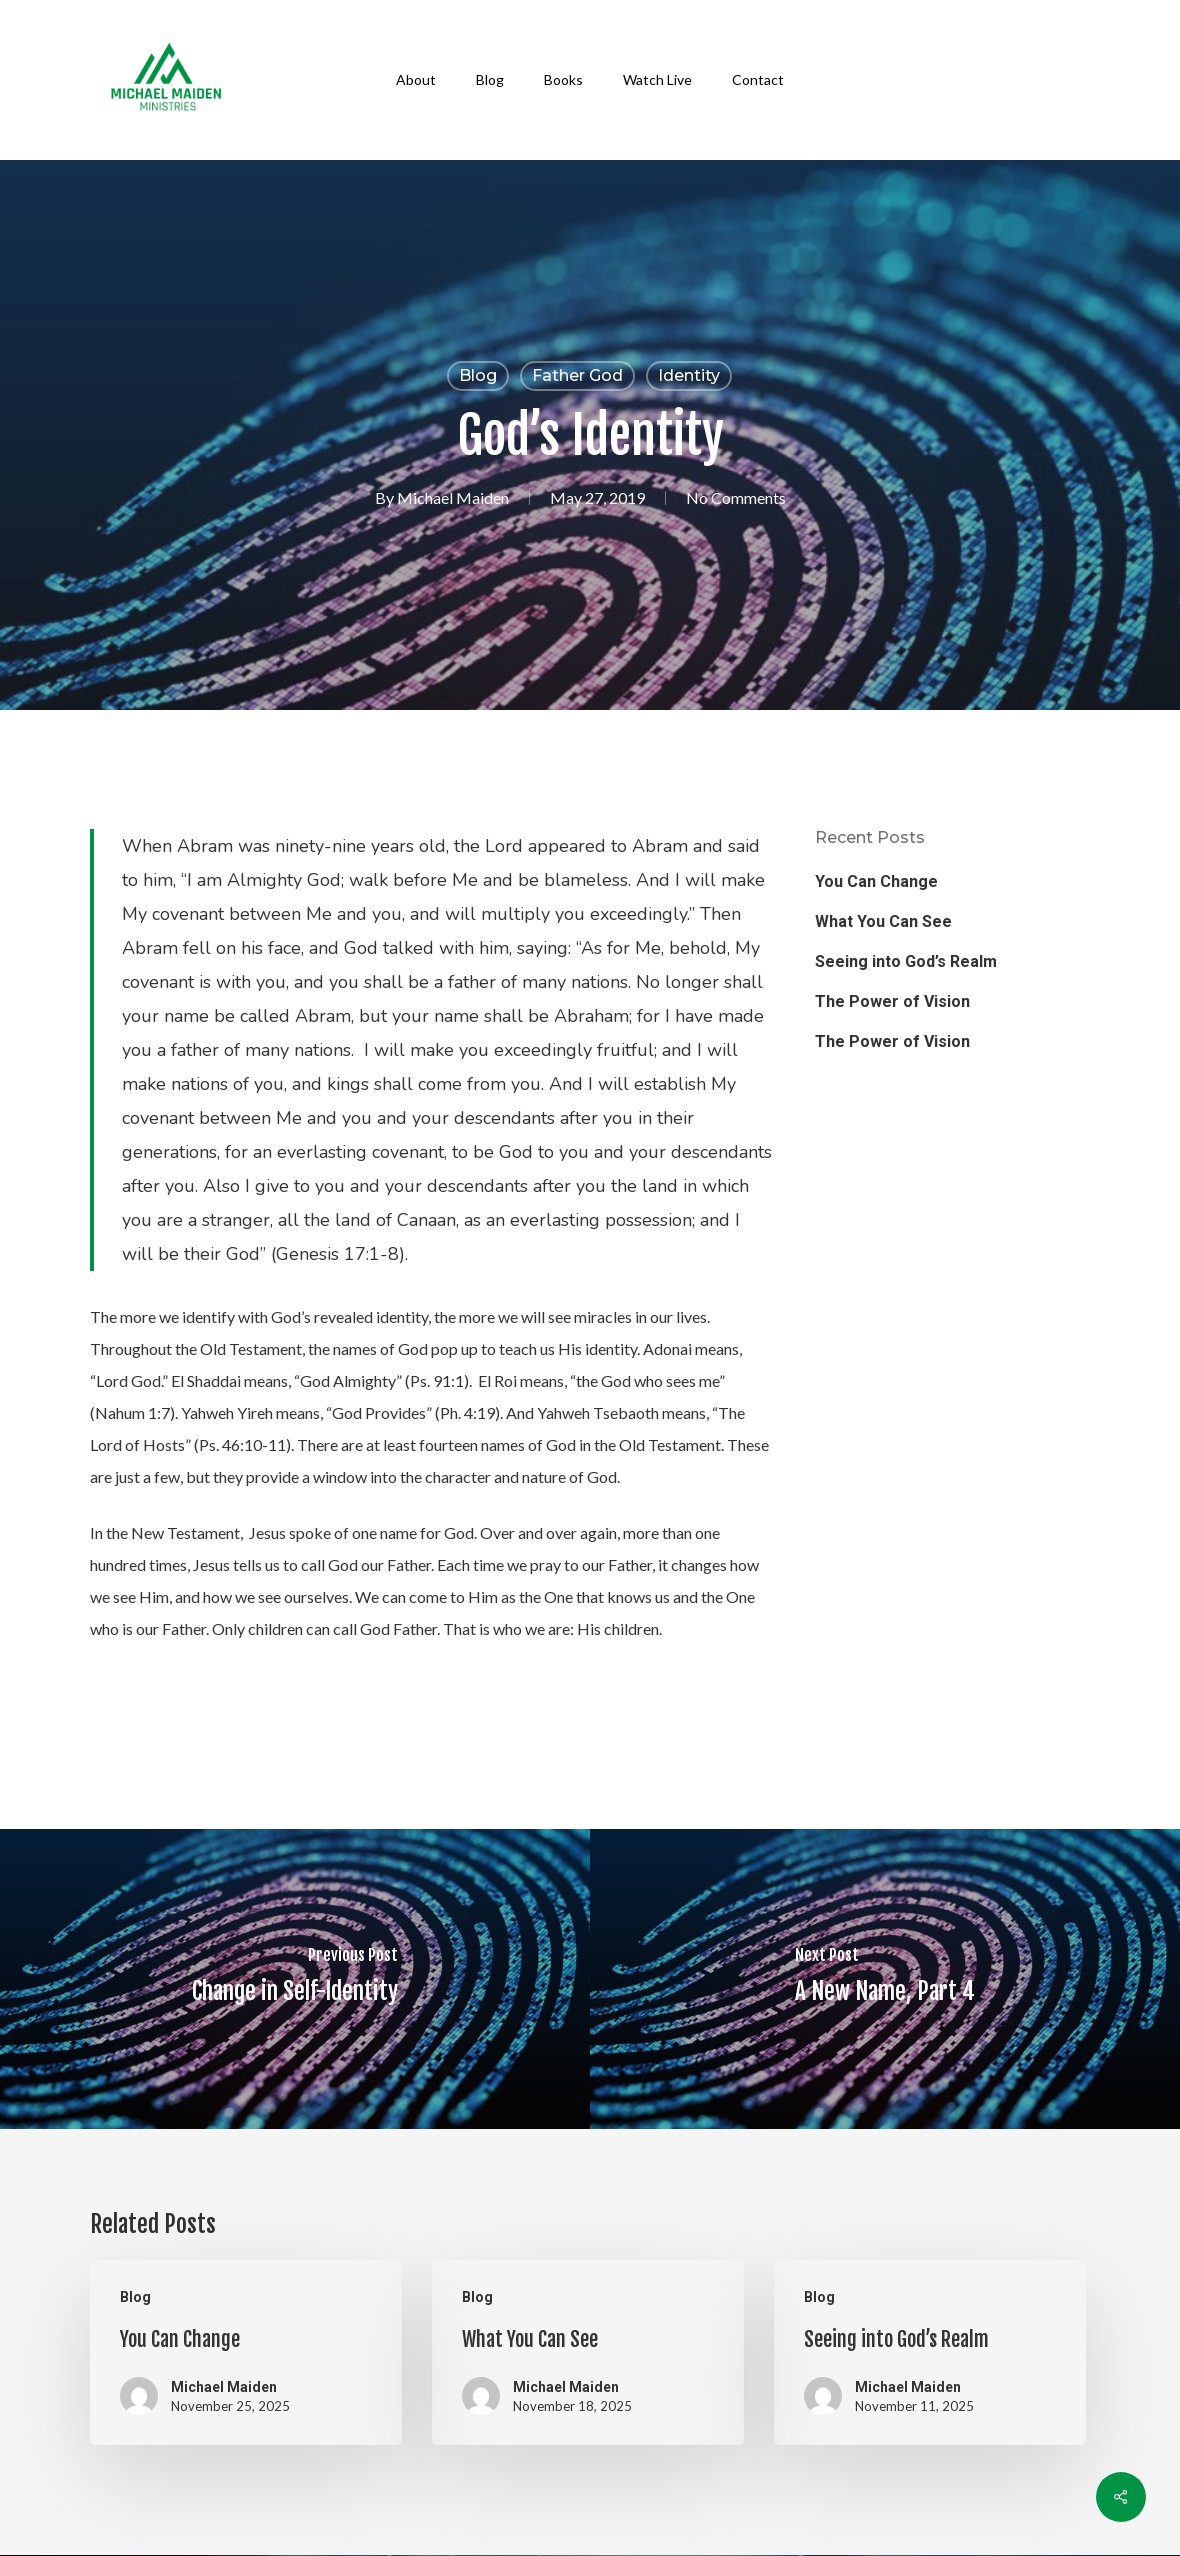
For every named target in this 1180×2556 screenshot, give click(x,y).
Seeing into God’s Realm (906, 961)
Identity (689, 375)
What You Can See (883, 921)
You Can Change (876, 881)
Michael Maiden (453, 497)
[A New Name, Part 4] (885, 1979)
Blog (478, 375)
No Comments (736, 497)
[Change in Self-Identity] (295, 1979)
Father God (577, 375)
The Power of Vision (892, 1001)
